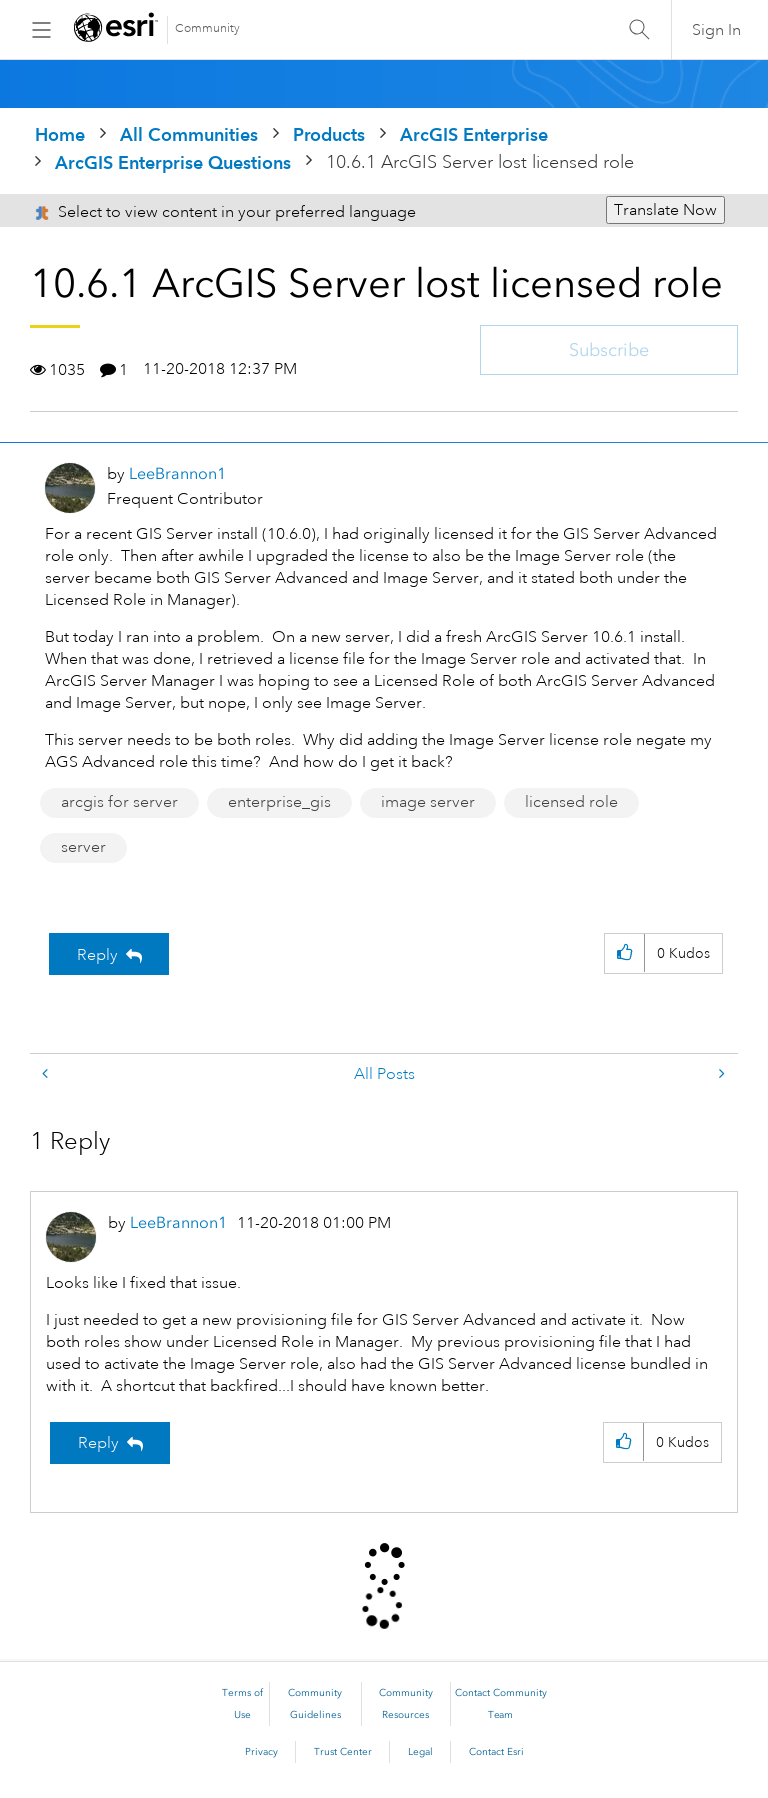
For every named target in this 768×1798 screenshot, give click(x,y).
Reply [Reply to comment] (98, 1443)
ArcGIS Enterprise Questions (173, 162)
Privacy (261, 1752)
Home (60, 134)
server (83, 847)
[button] (624, 953)
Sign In (716, 30)
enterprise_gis (279, 802)
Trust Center (343, 1752)
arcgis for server (119, 802)
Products (329, 134)
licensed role (571, 802)
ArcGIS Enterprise (474, 134)
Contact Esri (496, 1752)
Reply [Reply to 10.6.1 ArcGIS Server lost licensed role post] (97, 955)
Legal (420, 1752)
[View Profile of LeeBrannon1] (177, 473)
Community (207, 28)
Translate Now (665, 210)
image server (428, 802)
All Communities (189, 134)
